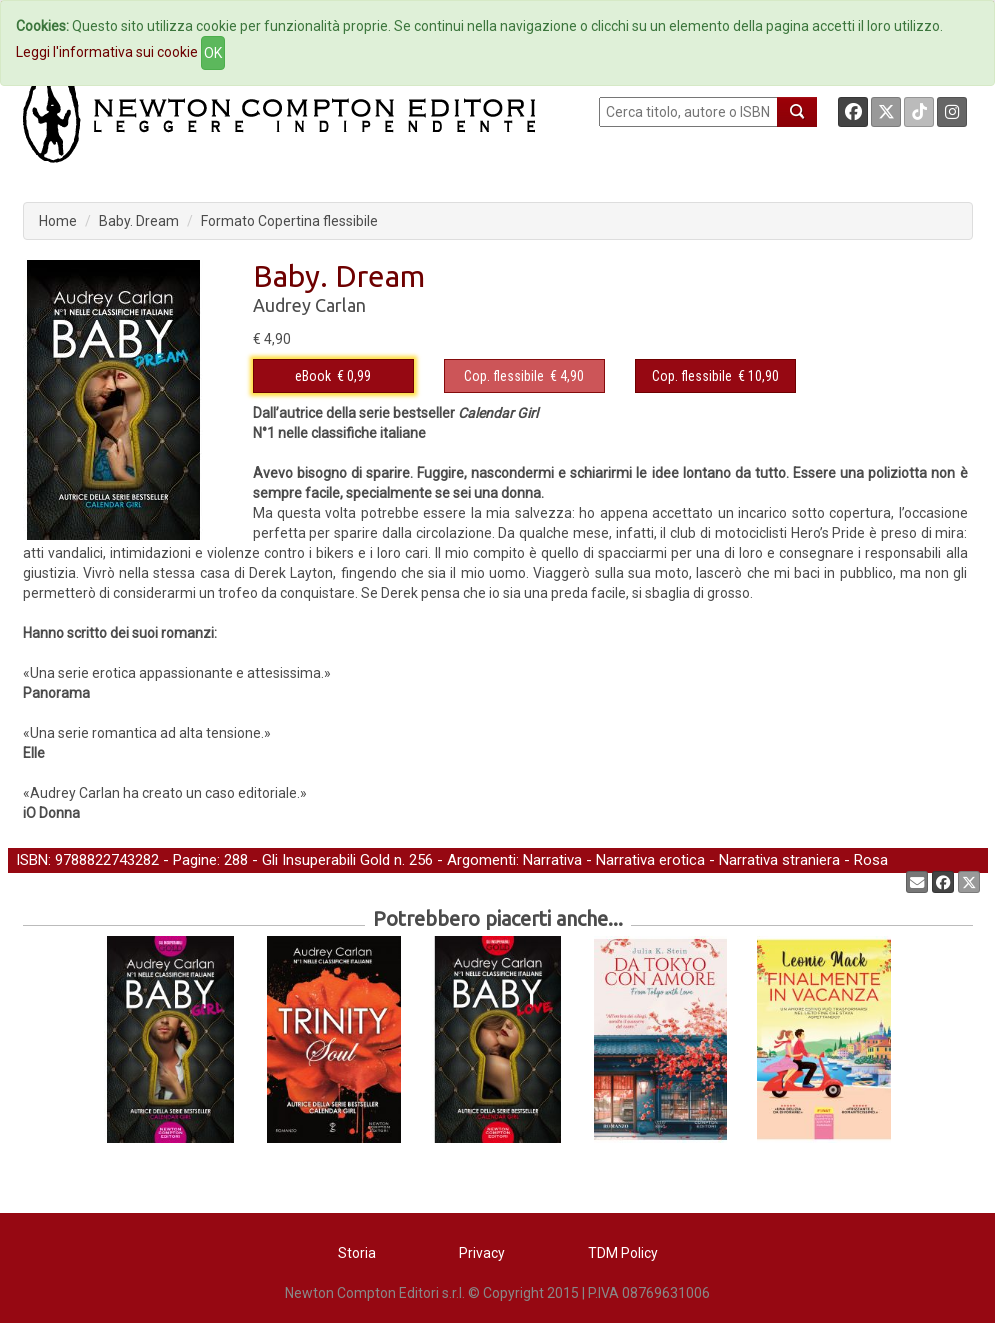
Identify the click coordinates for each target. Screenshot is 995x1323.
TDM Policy (623, 1253)
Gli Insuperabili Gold (326, 860)
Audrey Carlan (309, 305)
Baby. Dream (139, 221)
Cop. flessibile (504, 376)
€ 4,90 (524, 376)
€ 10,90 (715, 376)
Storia (357, 1253)
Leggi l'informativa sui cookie (107, 52)
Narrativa (552, 860)
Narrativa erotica (650, 860)
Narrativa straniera (779, 860)
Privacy (482, 1253)
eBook (313, 376)
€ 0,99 (333, 376)
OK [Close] (213, 53)
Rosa (871, 860)
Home (58, 221)
